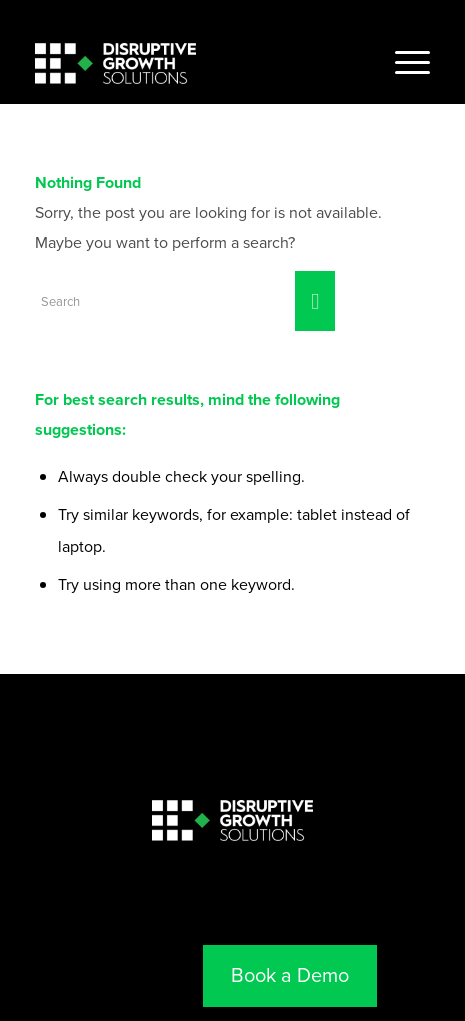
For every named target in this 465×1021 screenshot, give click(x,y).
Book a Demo (290, 975)
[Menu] (402, 63)
